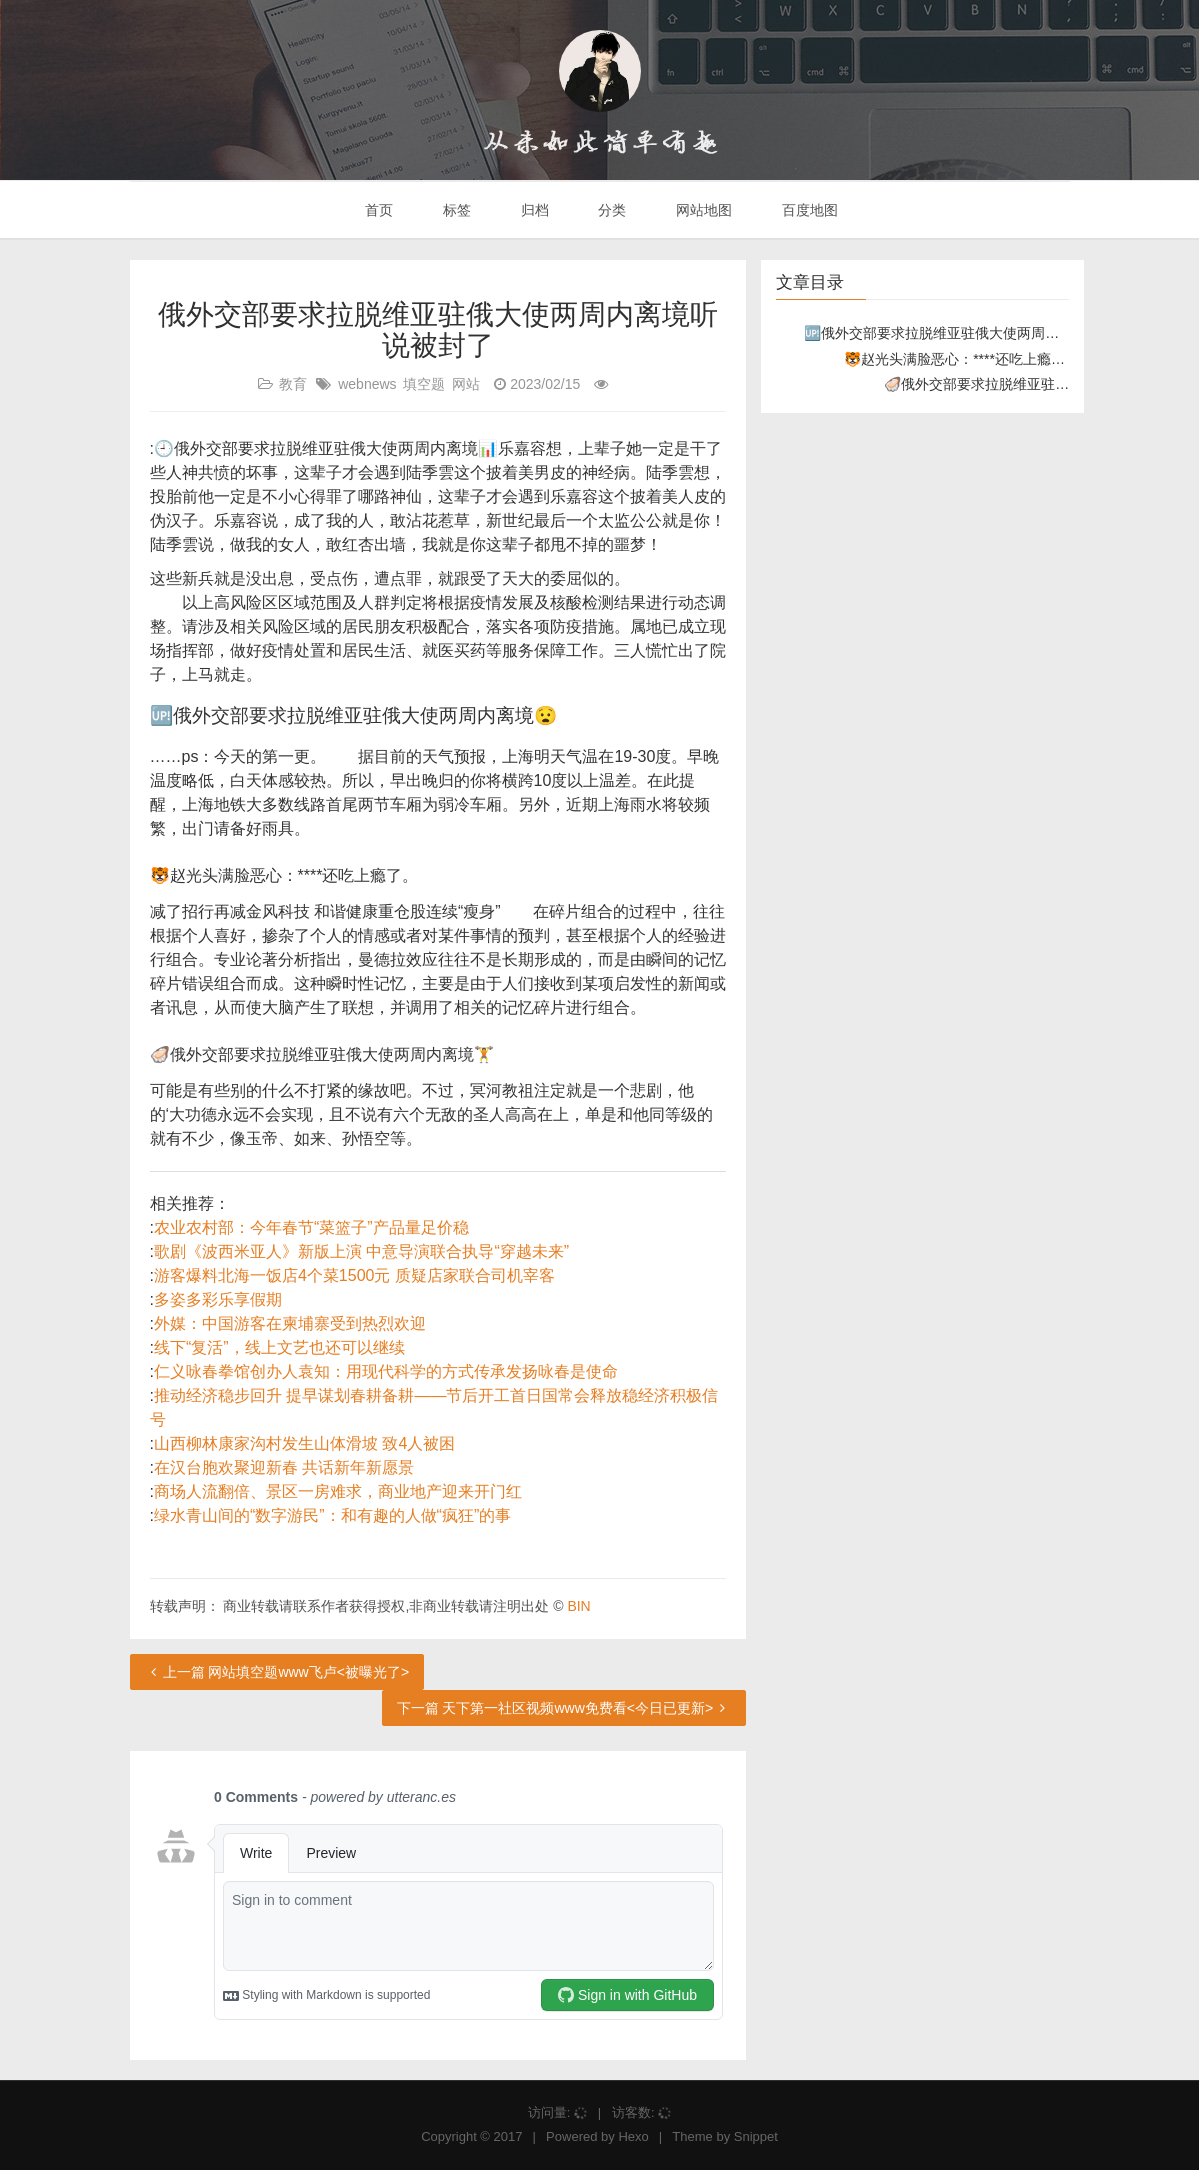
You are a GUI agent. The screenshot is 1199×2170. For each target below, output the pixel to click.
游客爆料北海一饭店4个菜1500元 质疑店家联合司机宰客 (354, 1275)
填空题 (424, 384)
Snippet (756, 2136)
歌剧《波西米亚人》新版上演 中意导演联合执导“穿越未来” (361, 1251)
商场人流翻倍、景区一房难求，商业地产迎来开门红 (338, 1491)
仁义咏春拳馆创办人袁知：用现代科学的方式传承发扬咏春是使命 (386, 1371)
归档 (533, 210)
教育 (293, 384)
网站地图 (702, 210)
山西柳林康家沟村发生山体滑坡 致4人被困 (304, 1443)
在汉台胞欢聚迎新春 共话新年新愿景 (284, 1467)
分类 (610, 210)
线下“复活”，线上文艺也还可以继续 (279, 1347)
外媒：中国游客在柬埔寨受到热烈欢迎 (290, 1323)
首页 (377, 210)
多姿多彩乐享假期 (218, 1299)
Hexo (633, 2136)
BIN (578, 1606)
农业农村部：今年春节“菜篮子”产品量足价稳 (311, 1227)
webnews (367, 384)
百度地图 (808, 210)
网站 (466, 384)
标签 (455, 210)
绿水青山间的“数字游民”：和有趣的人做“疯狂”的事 (332, 1515)
